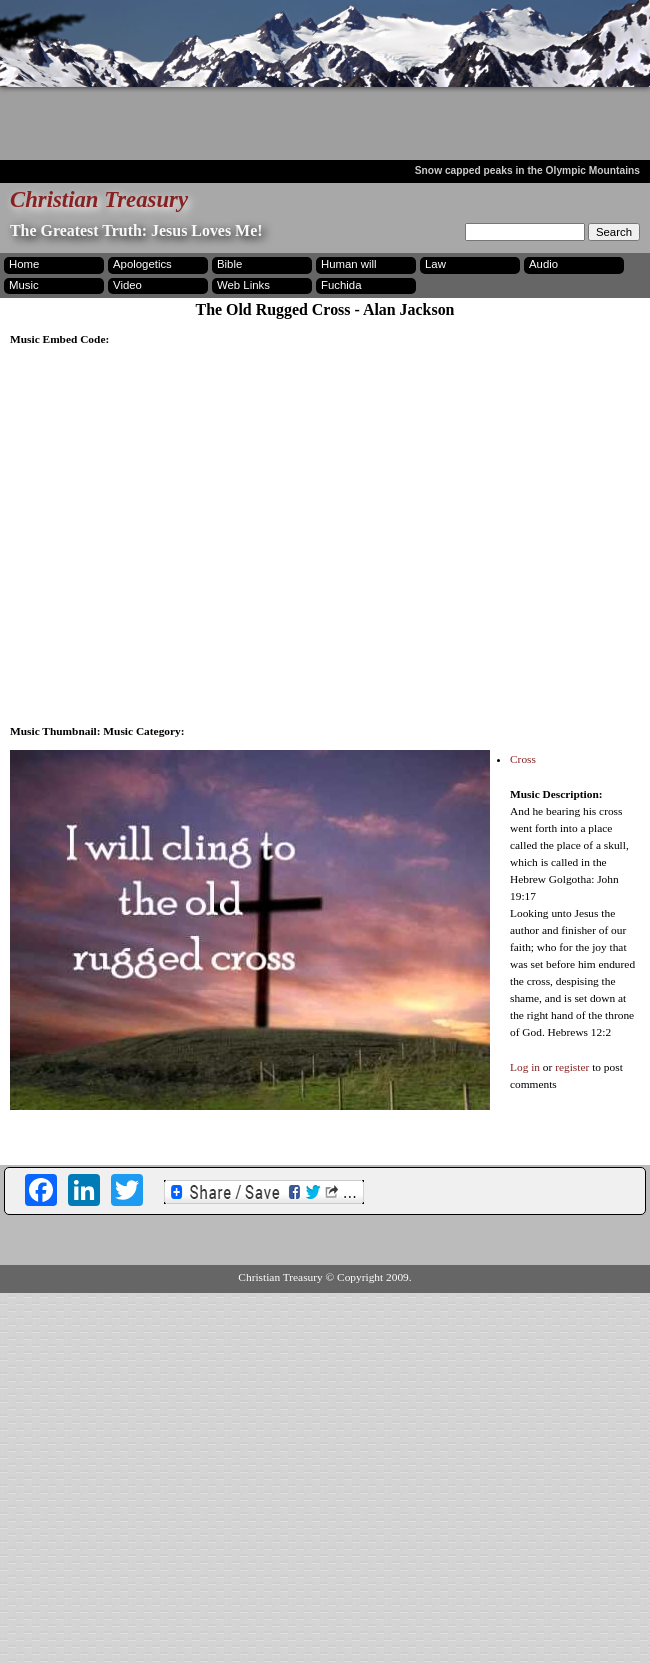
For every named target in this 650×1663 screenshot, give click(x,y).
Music (24, 285)
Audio (543, 264)
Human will (349, 264)
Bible (229, 264)
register (572, 1067)
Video (127, 285)
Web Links (243, 285)
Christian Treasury (99, 199)
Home (24, 264)
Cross (523, 759)
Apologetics (142, 264)
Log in (525, 1067)
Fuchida (341, 285)
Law (435, 264)
